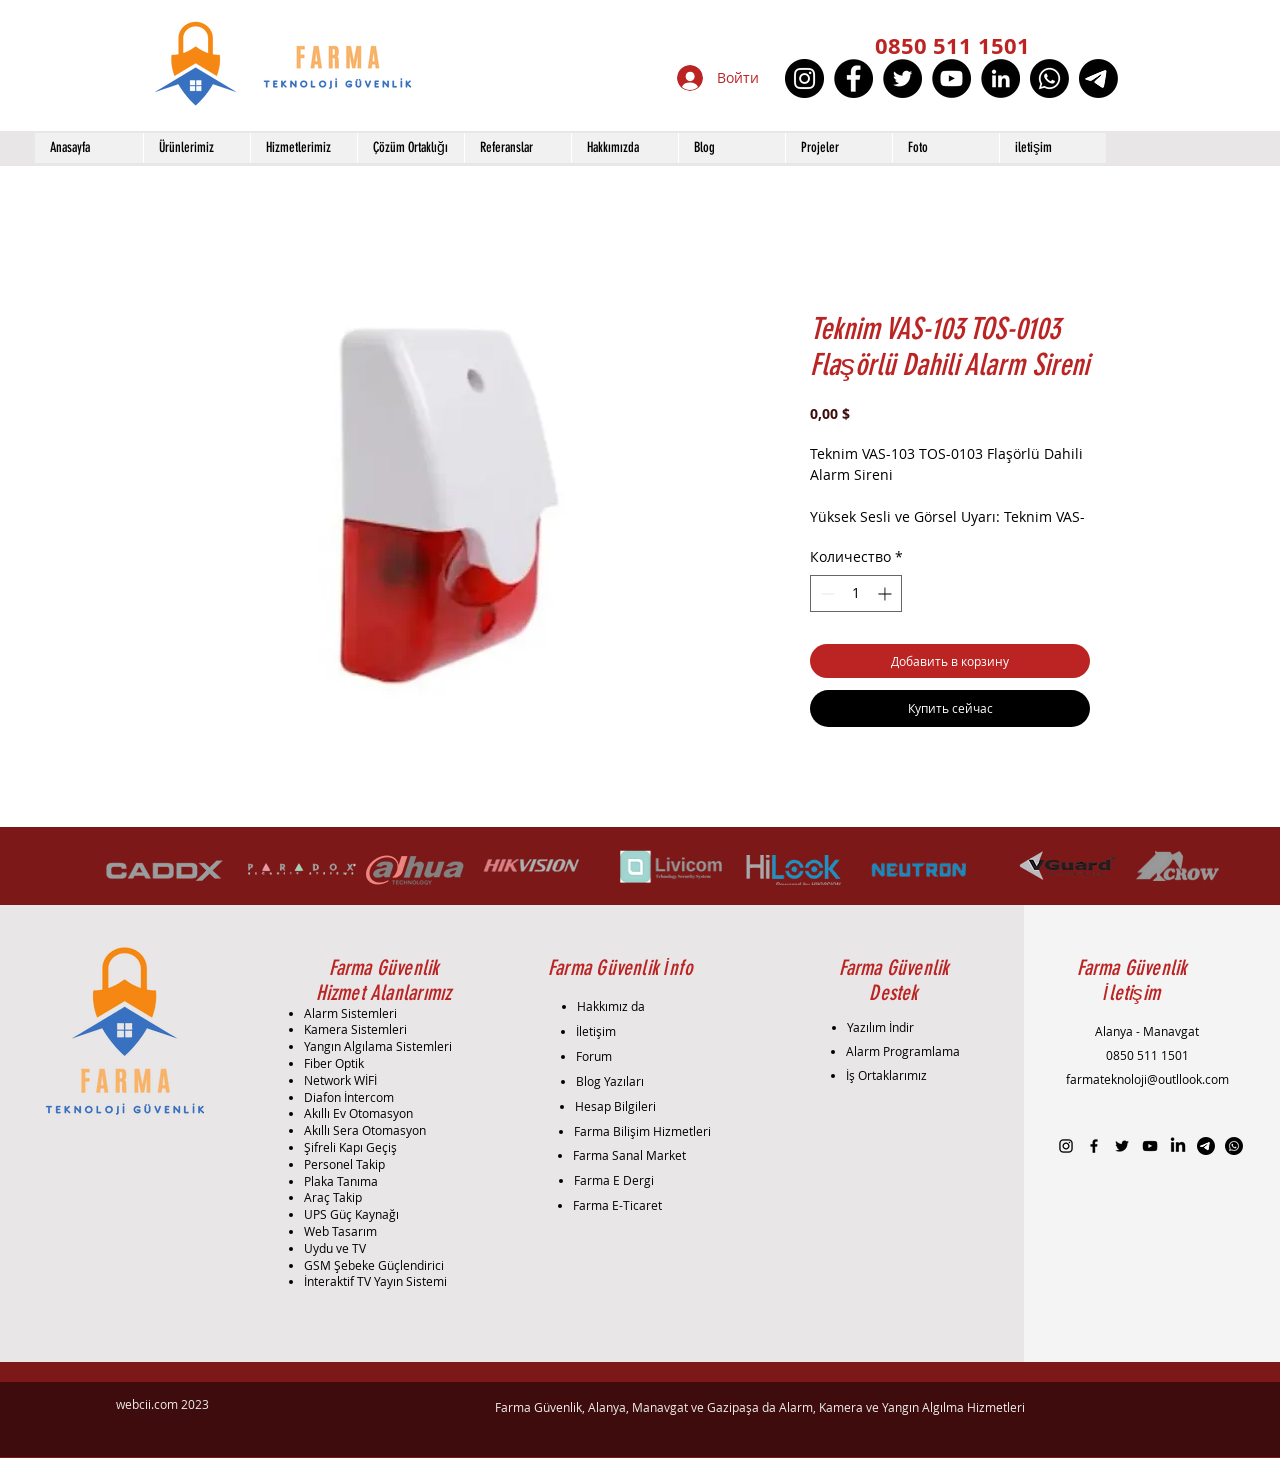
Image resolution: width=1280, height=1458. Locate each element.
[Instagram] (804, 78)
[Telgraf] (1098, 78)
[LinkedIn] (1000, 78)
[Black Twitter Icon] (1122, 1146)
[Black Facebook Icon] (1094, 1146)
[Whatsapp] (1049, 78)
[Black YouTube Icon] (1150, 1146)
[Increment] (886, 593)
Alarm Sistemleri (350, 1013)
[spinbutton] (856, 593)
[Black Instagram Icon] (1066, 1146)
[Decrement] (825, 593)
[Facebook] (853, 78)
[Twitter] (902, 78)
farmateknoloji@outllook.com (1147, 1079)
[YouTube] (951, 78)
